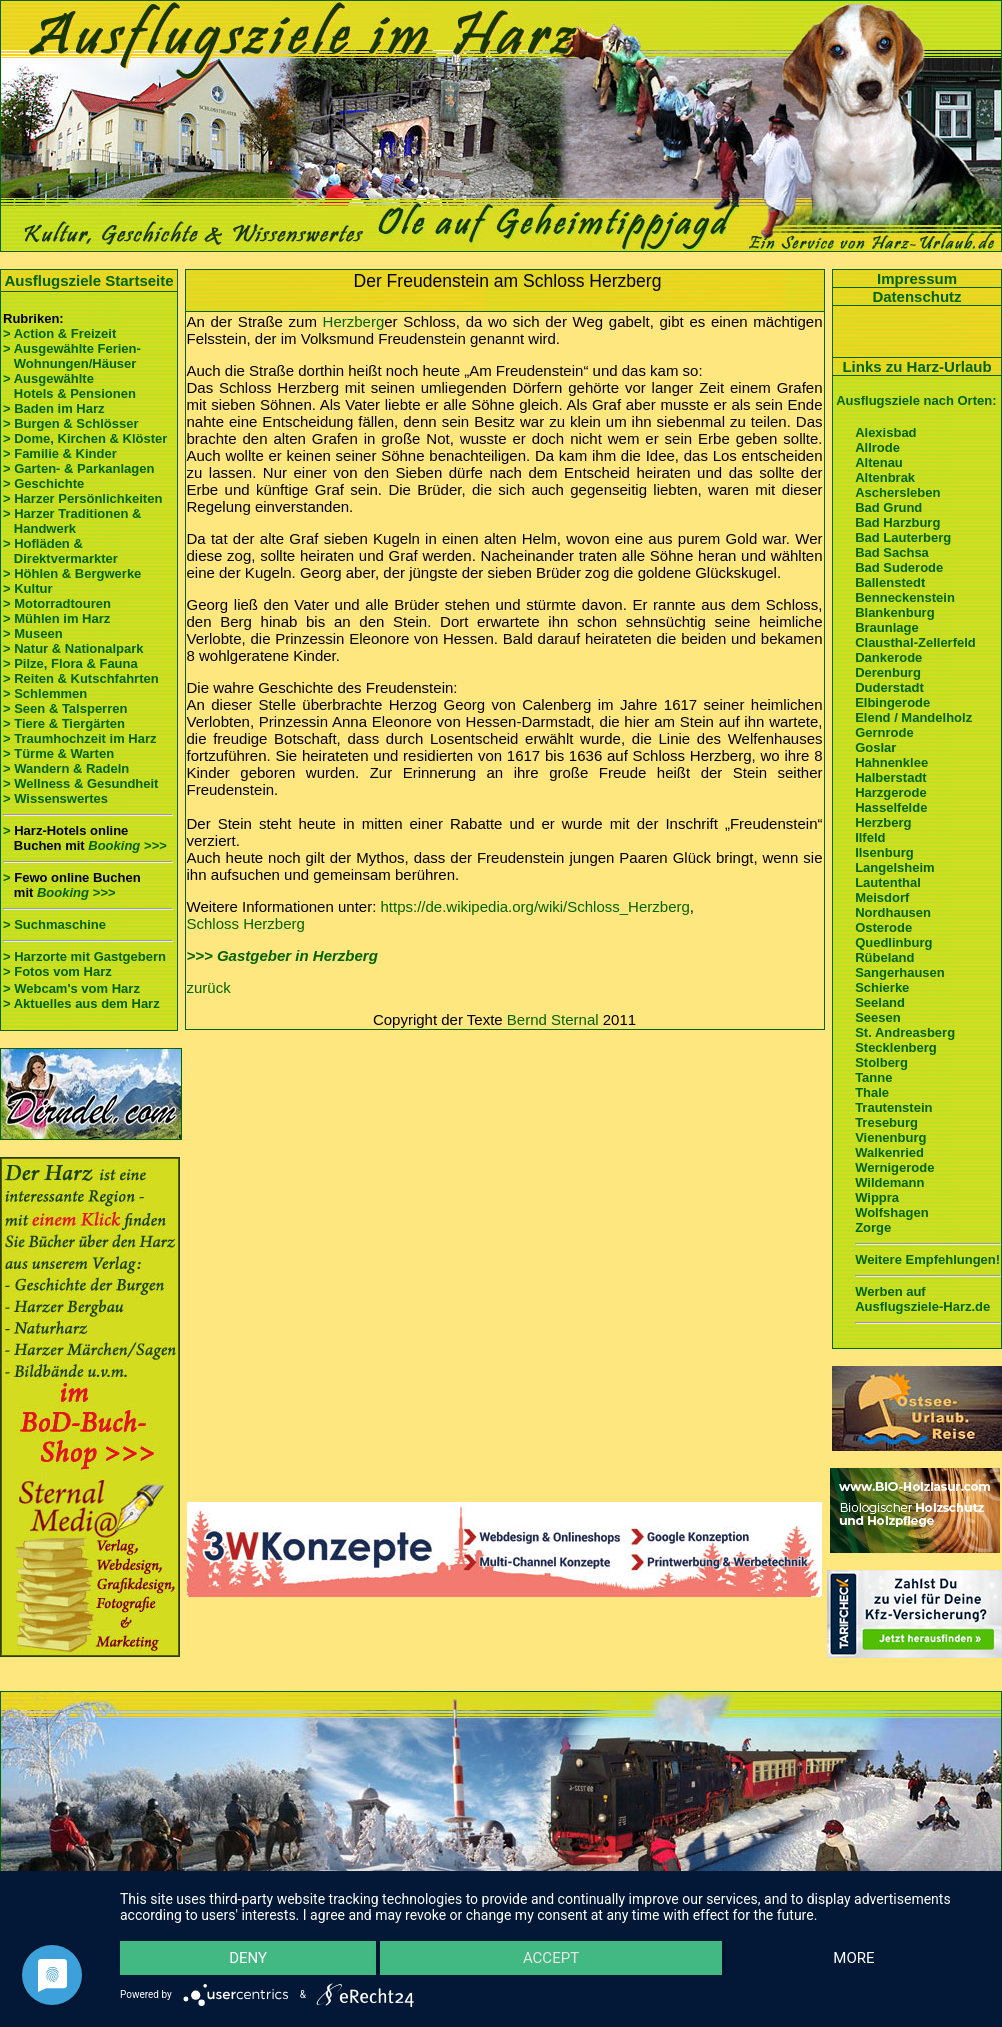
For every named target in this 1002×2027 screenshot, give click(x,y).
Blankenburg (894, 612)
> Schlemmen (45, 693)
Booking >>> (127, 845)
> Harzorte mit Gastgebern (84, 956)
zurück (209, 987)
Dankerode (888, 657)
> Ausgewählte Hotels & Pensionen (69, 386)
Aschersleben (897, 492)
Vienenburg (890, 1137)
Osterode (883, 927)
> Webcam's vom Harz (71, 988)
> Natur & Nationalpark (73, 648)
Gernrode (884, 732)
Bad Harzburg (897, 522)
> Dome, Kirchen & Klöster (85, 438)
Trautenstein (893, 1107)
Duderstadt (889, 687)
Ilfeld (870, 837)
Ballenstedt (890, 582)
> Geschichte (43, 483)
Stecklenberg (896, 1047)
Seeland (880, 1002)
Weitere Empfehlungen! (927, 1259)
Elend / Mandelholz (913, 717)
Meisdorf (882, 897)
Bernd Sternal (553, 1019)
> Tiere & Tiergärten (64, 723)
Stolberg (881, 1062)
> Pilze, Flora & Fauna (70, 663)
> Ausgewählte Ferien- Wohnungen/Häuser (73, 356)
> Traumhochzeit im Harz (80, 738)
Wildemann (889, 1182)
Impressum (917, 278)
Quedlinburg (893, 942)
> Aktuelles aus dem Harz (81, 1003)
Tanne (873, 1077)
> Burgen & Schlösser (70, 423)
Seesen (878, 1017)
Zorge (873, 1227)
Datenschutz (916, 296)
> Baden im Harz (54, 408)
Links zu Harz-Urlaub (916, 366)
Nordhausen (893, 912)
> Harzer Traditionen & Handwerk (72, 521)
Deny (248, 1958)
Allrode (877, 447)
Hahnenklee (891, 762)
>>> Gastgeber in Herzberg (282, 955)
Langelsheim (894, 867)
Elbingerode (892, 702)
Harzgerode (891, 792)
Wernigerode (894, 1167)
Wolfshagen (891, 1212)
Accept (551, 1958)
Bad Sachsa (892, 552)
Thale (872, 1092)
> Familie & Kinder (60, 453)
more (853, 1958)
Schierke (882, 987)
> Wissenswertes (55, 798)
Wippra (877, 1197)
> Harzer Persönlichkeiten (82, 498)
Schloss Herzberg (246, 923)
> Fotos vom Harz (57, 971)
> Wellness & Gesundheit (80, 783)
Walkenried (889, 1152)
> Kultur (27, 588)
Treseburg (886, 1122)
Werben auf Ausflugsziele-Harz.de (922, 1299)
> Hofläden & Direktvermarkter (60, 551)
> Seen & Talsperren (65, 708)
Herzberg (354, 321)
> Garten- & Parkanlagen (78, 468)
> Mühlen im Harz (56, 618)
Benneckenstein (905, 597)
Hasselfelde (891, 807)
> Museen (33, 633)
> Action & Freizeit (59, 333)
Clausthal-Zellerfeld (915, 642)
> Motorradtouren (57, 603)
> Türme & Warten (58, 753)
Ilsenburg (884, 852)
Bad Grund (888, 507)
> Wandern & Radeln (66, 768)
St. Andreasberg (905, 1032)
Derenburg (888, 672)
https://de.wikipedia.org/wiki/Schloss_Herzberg (535, 906)
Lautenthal (888, 882)
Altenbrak (885, 477)
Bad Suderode (899, 567)
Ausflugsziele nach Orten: (916, 400)
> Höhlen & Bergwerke (72, 573)
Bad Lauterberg (903, 537)
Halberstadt (891, 777)
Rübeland (884, 957)
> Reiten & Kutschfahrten (81, 678)
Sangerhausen (900, 972)
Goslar (875, 747)
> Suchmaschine (54, 924)
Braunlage (887, 627)
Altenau (879, 462)
